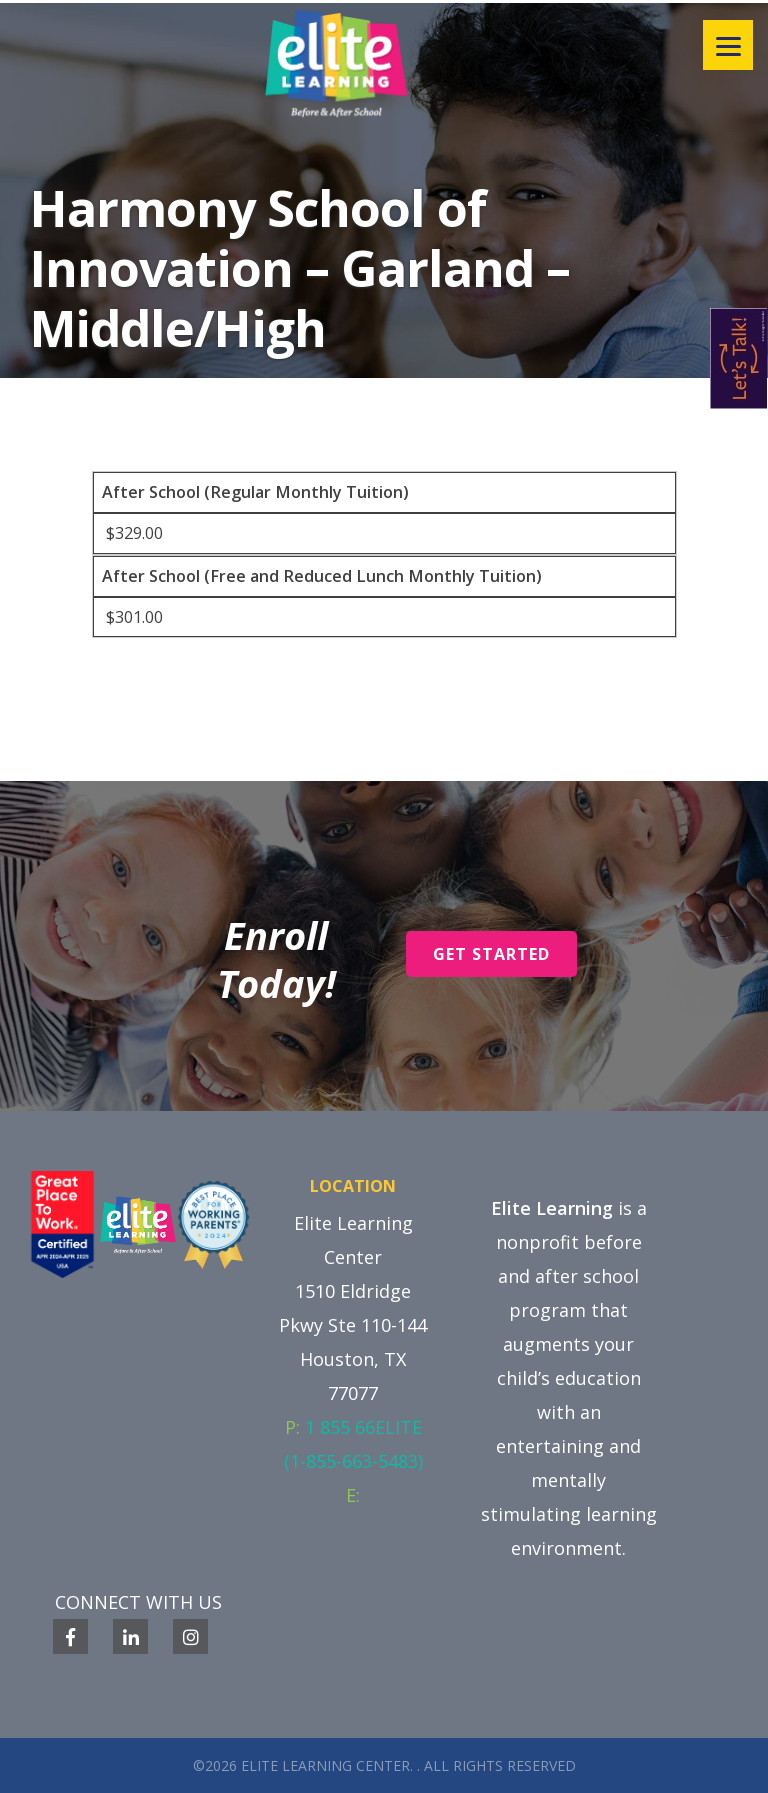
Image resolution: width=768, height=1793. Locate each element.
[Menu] (728, 45)
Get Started (491, 954)
